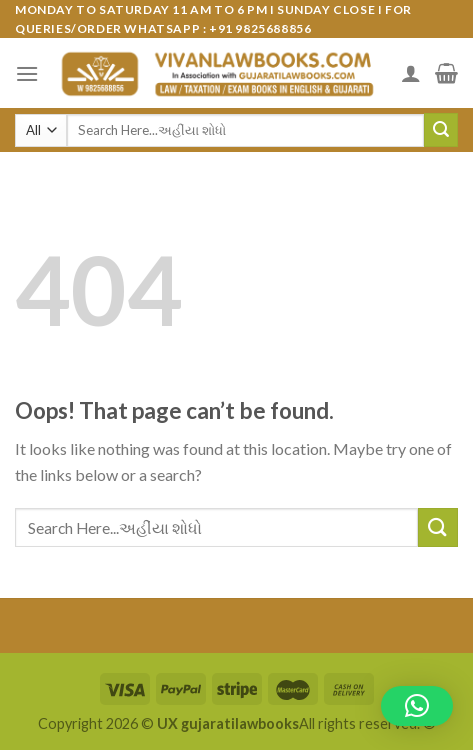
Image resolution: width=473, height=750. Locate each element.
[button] (417, 706)
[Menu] (27, 73)
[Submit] (441, 130)
